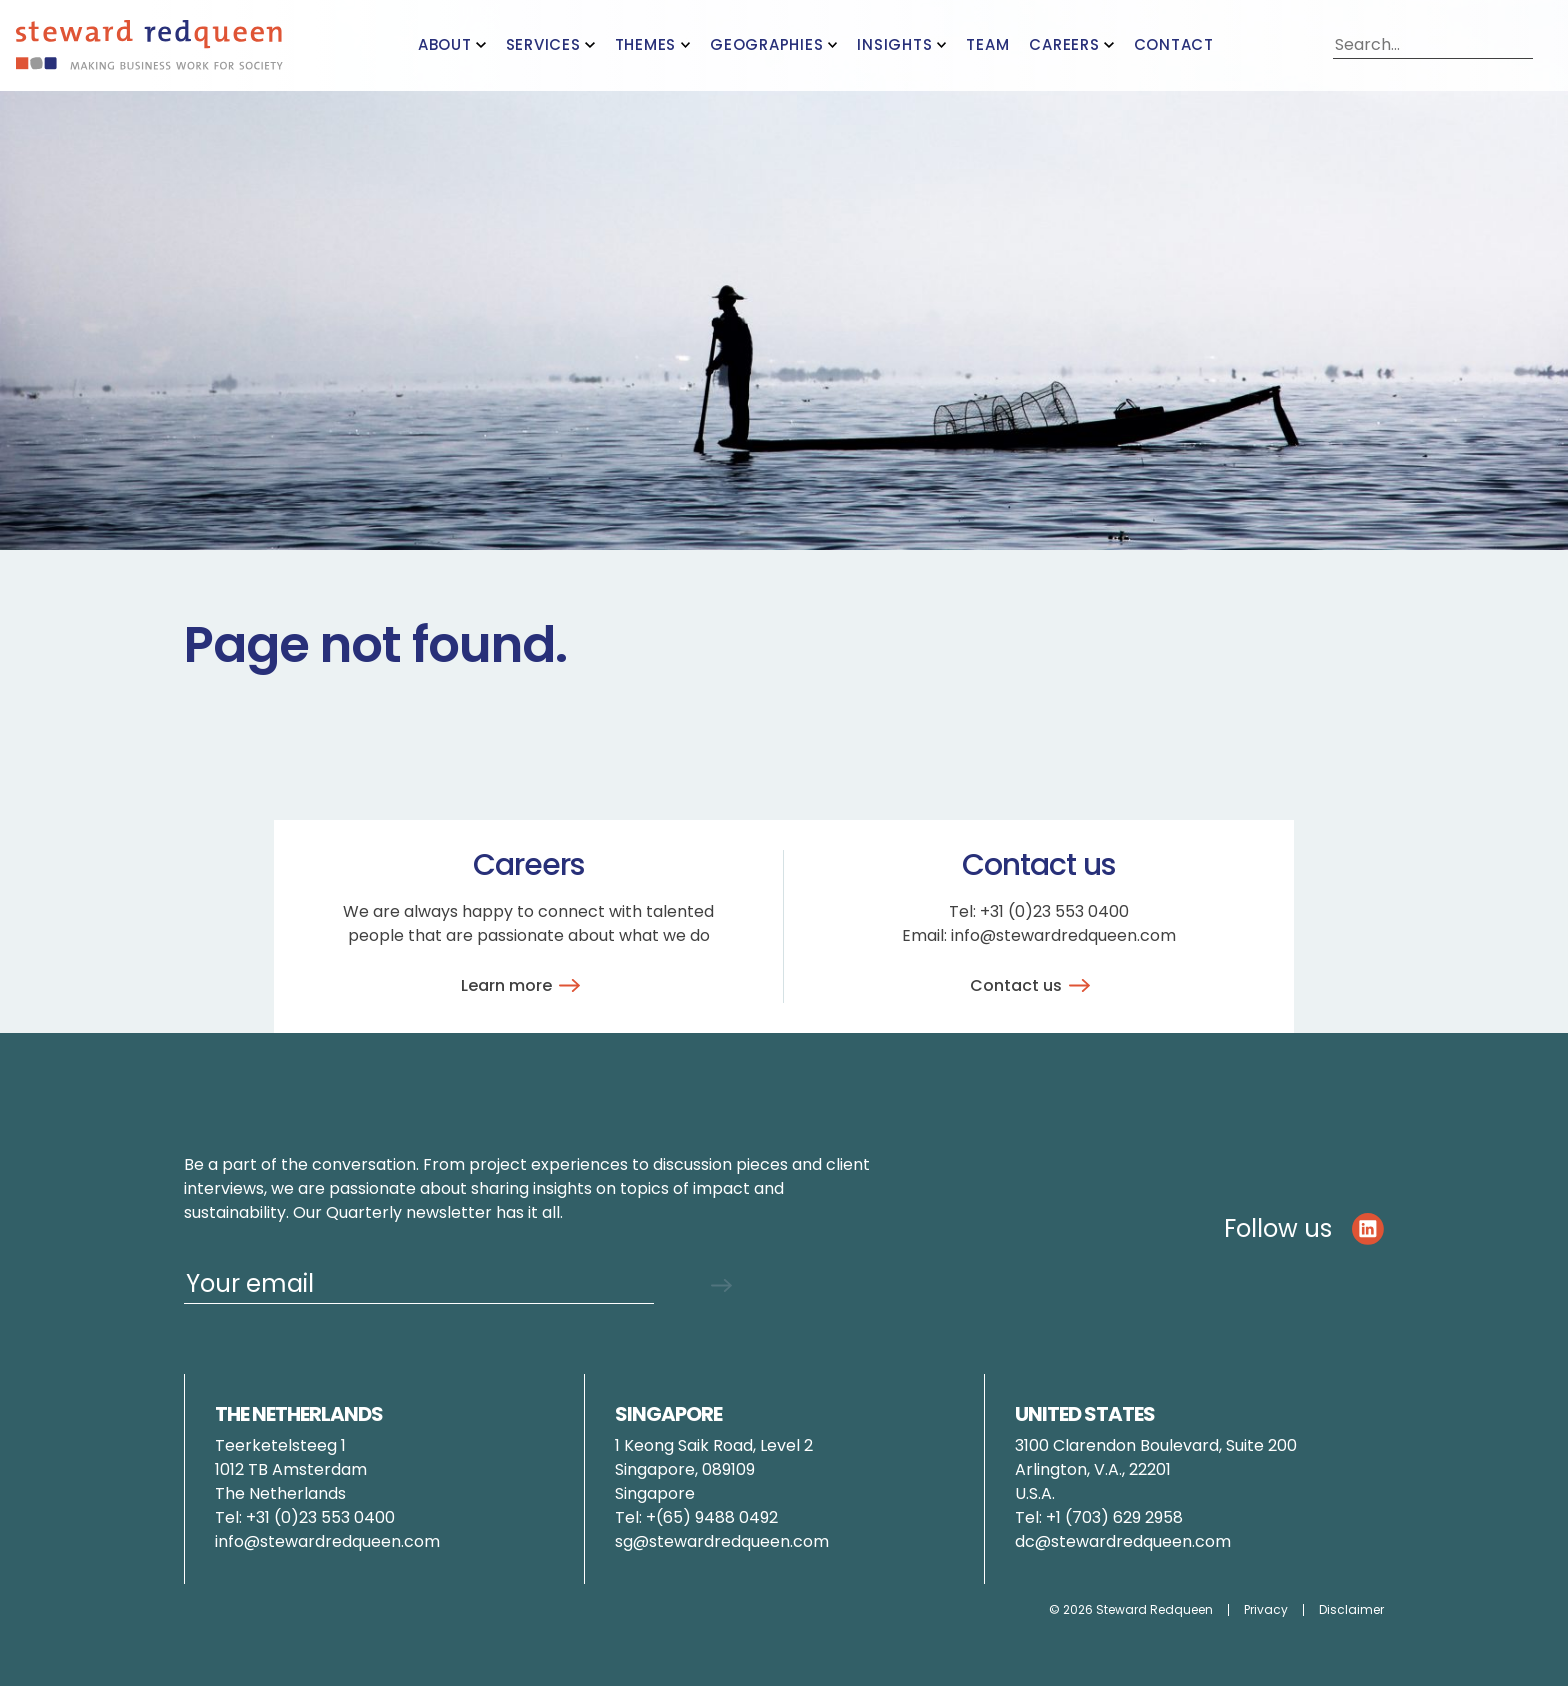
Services (543, 44)
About (445, 44)
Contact (1174, 44)
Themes (646, 44)
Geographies (766, 44)
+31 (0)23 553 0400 (1054, 911)
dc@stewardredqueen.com (1123, 1541)
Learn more (524, 985)
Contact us (1033, 985)
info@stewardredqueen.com (1063, 935)
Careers (1064, 44)
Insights (894, 44)
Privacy (1266, 1610)
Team (987, 44)
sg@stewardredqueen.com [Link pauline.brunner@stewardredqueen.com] (722, 1541)
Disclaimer (1351, 1610)
